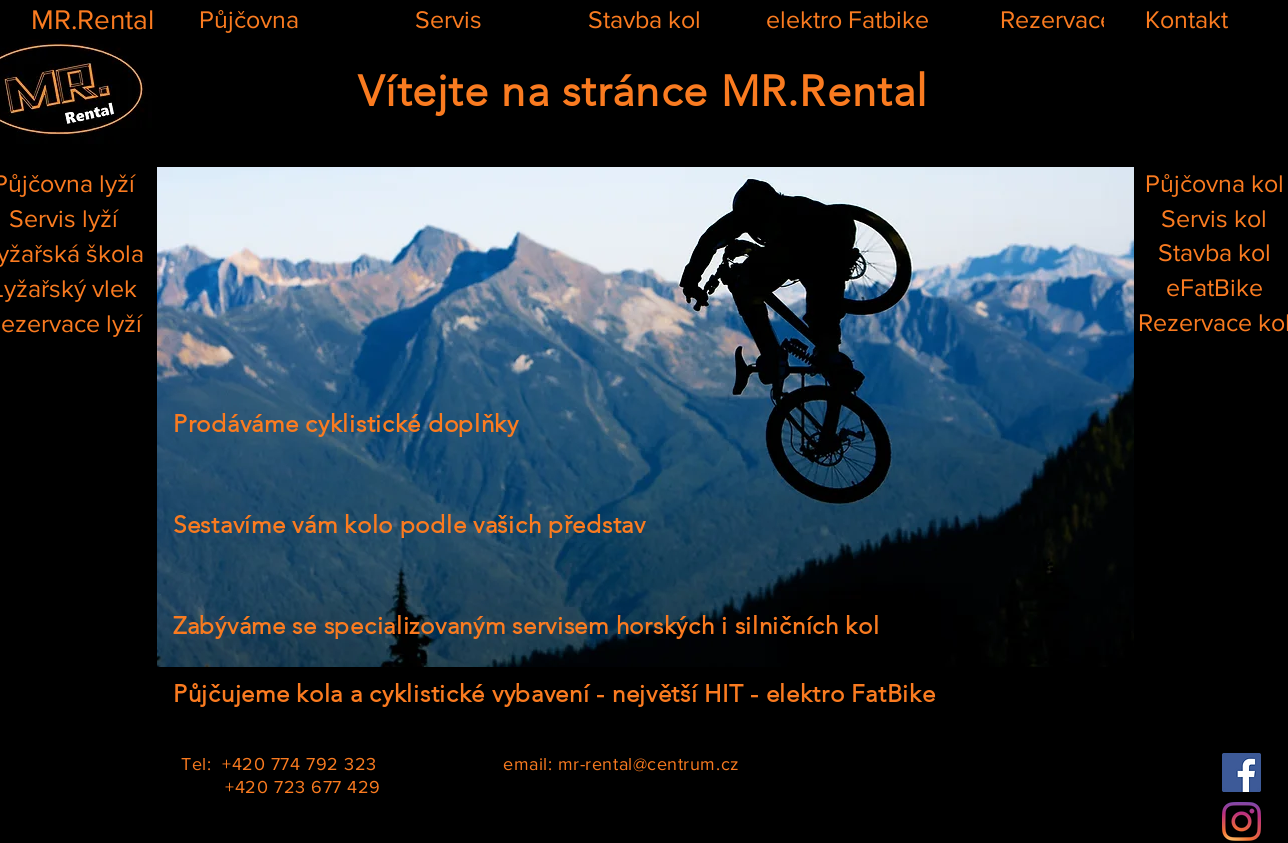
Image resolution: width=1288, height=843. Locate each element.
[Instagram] (1241, 821)
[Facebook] (1241, 772)
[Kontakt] (1186, 19)
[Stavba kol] (644, 19)
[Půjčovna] (248, 19)
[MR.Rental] (92, 19)
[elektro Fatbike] (847, 19)
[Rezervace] (1057, 19)
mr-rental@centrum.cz (649, 764)
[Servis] (448, 19)
